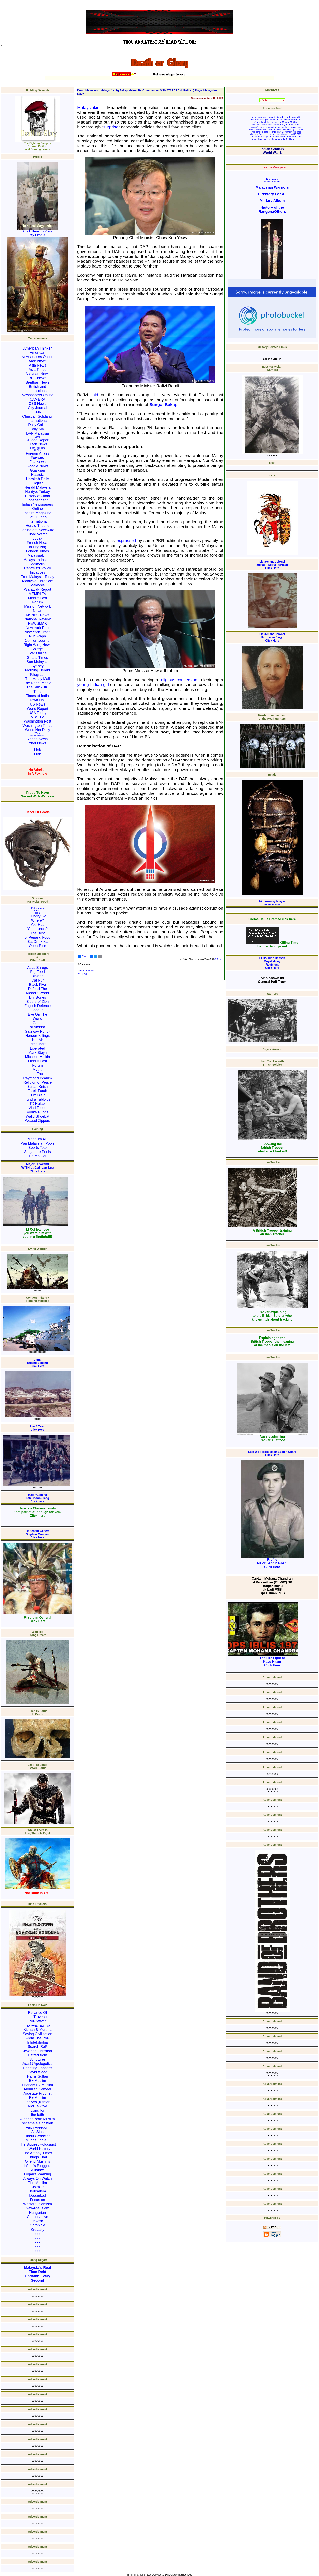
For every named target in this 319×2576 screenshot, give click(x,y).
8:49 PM (218, 959)
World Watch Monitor (37, 734)
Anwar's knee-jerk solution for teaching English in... (276, 127)
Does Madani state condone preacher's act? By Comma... (276, 129)
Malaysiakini (37, 555)
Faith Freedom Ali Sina (37, 449)
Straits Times (37, 657)
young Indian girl (93, 684)
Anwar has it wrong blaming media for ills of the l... (276, 139)
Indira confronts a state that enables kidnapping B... (276, 117)
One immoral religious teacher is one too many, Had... (276, 136)
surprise (110, 127)
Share (82, 956)
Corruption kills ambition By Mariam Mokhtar (276, 122)
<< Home (82, 974)
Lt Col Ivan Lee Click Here (42, 1169)
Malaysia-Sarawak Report (37, 587)
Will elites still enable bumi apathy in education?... (276, 124)
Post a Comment (86, 970)
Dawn (37, 437)
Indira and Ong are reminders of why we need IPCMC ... (276, 134)
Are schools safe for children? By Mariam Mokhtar (276, 132)
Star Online (37, 653)
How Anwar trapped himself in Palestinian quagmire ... (276, 119)
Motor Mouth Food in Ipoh (37, 910)
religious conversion (178, 679)
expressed (126, 540)
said (94, 394)
